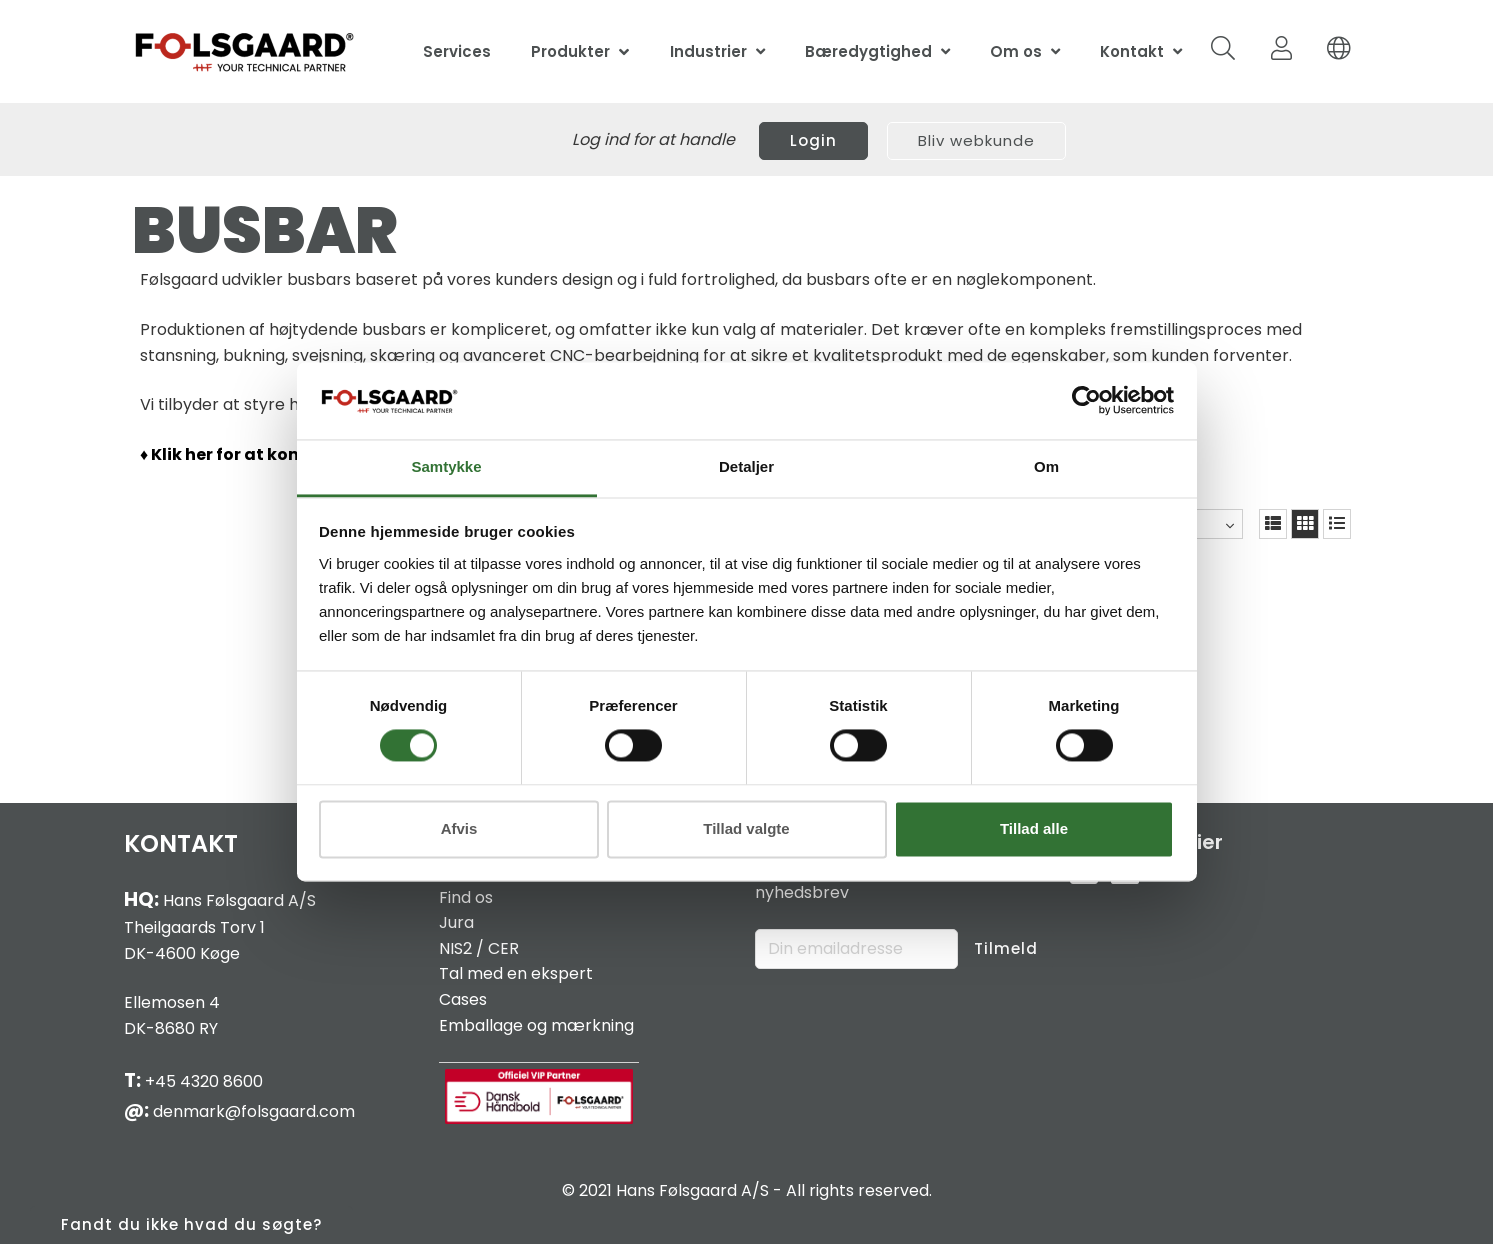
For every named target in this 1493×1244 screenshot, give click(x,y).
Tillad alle (1034, 828)
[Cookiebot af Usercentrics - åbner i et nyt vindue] (1086, 401)
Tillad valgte (746, 828)
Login (813, 140)
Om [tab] (1046, 466)
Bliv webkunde (976, 140)
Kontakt (1132, 51)
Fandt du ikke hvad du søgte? (191, 1224)
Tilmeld (1006, 948)
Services (457, 51)
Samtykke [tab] (446, 466)
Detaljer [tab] (746, 466)
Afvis (459, 828)
